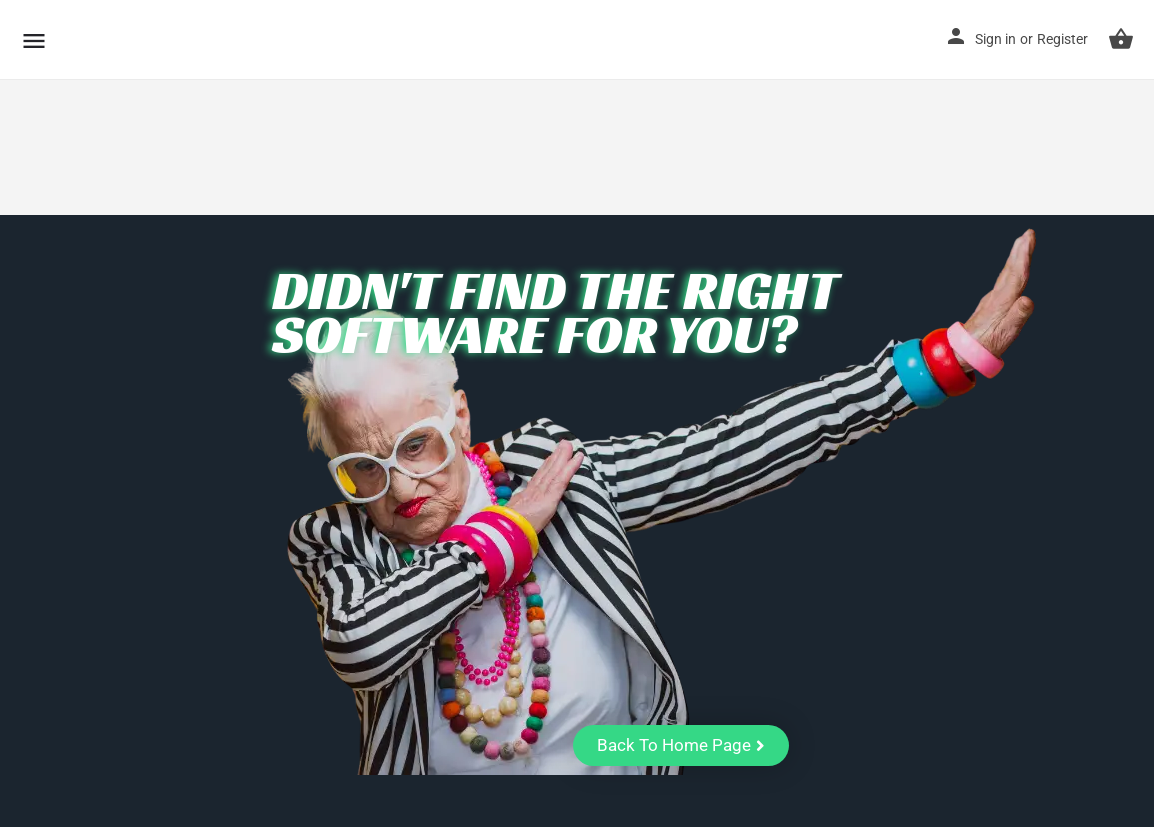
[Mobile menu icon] (34, 40)
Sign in (995, 39)
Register (1062, 39)
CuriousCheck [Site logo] (163, 39)
